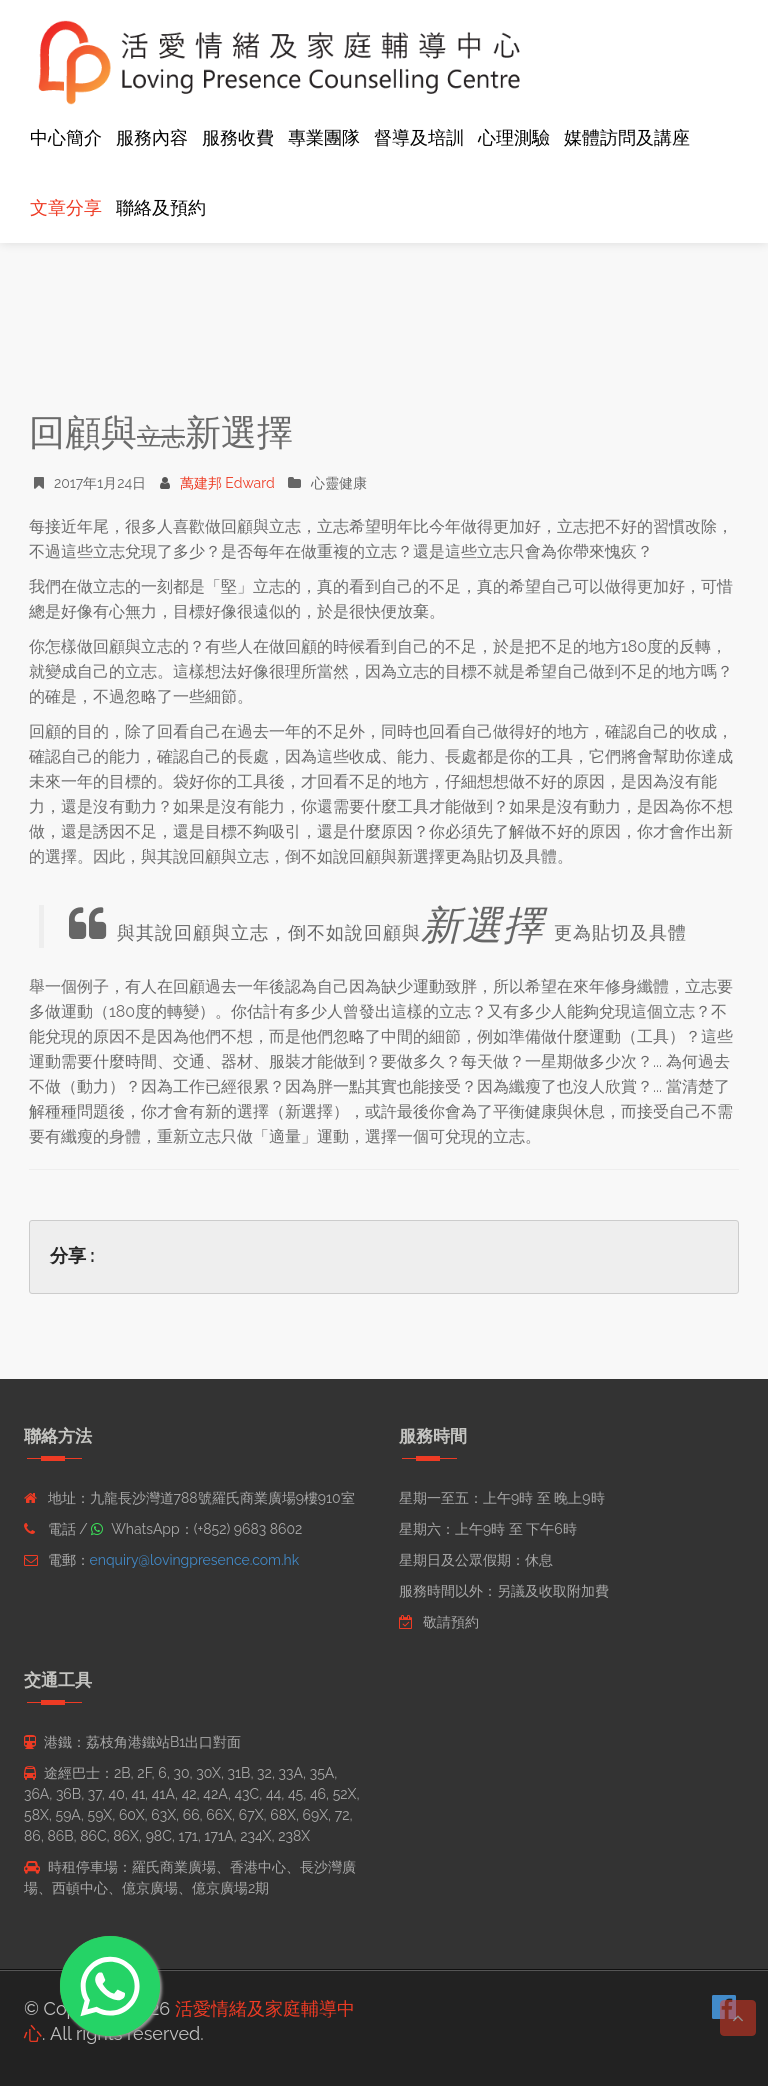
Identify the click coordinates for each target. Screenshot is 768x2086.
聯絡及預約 (161, 207)
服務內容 (152, 137)
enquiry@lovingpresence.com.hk (195, 1560)
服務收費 (238, 137)
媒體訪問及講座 (627, 137)
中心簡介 (66, 137)
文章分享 (66, 207)
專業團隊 (324, 137)
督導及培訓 (419, 137)
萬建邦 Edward (217, 483)
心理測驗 (514, 137)
